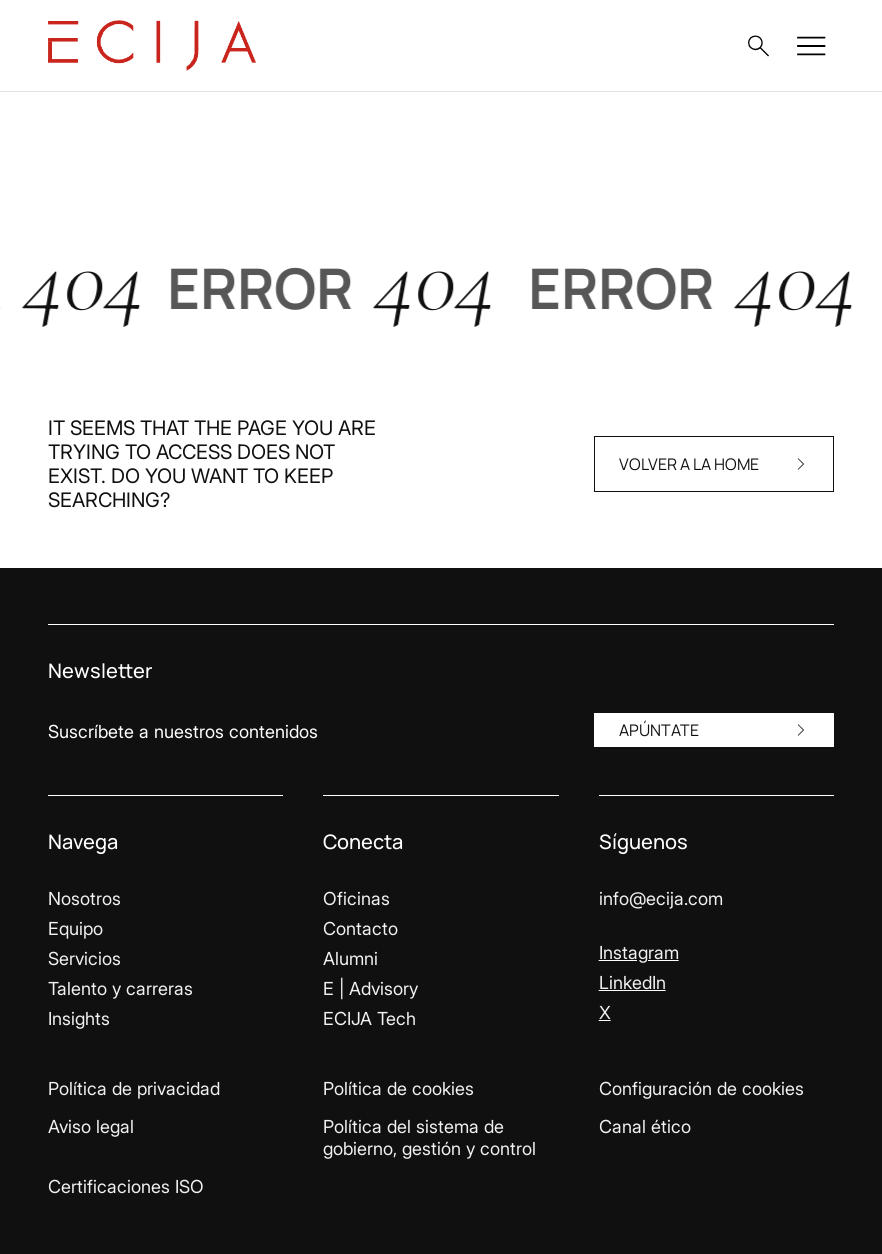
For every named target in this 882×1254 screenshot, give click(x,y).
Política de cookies (398, 1088)
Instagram (639, 952)
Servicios (84, 958)
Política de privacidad (134, 1088)
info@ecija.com (661, 898)
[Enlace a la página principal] (152, 45)
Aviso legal (91, 1126)
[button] (758, 46)
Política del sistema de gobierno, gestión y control (429, 1137)
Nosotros (84, 898)
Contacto (360, 928)
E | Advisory (370, 988)
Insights (79, 1018)
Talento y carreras (120, 988)
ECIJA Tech (369, 1018)
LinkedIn (632, 982)
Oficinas (356, 898)
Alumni (350, 958)
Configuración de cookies (701, 1088)
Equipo (75, 928)
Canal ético (645, 1126)
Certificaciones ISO (126, 1186)
